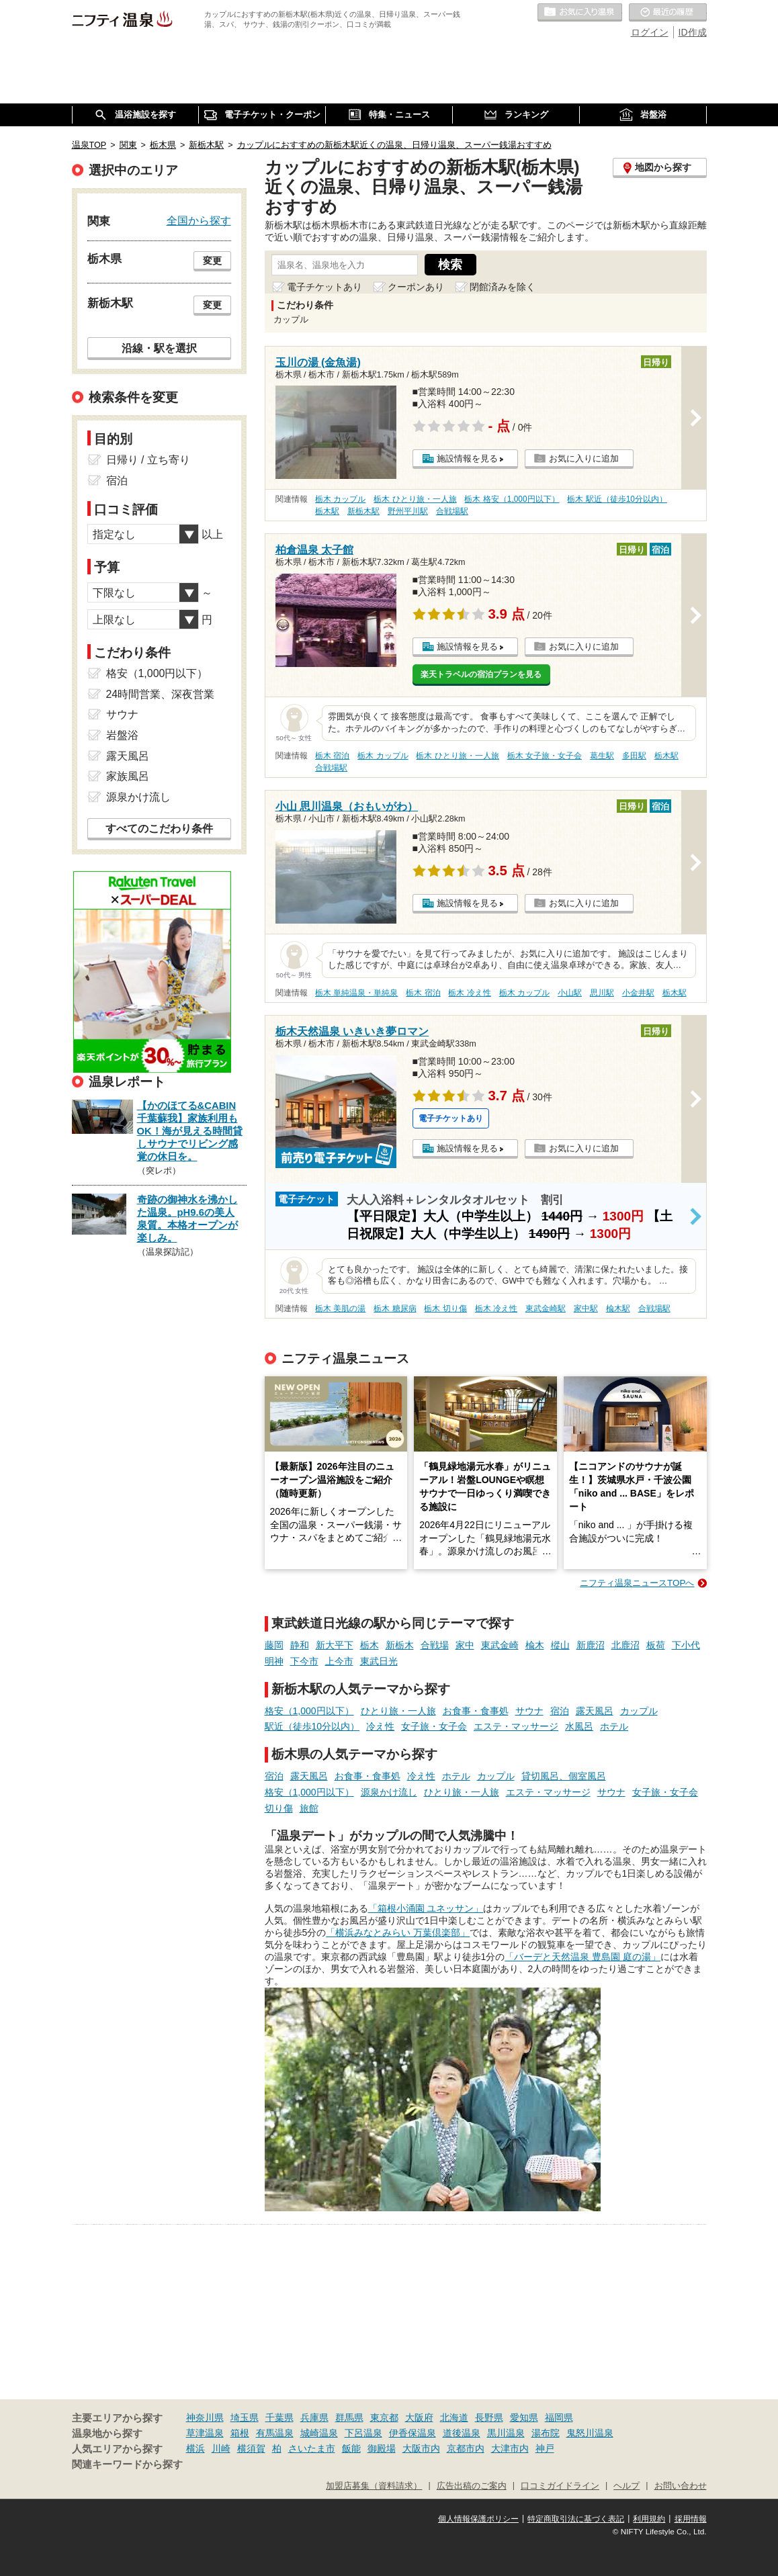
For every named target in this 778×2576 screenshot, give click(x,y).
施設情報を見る (467, 458)
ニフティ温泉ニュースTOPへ (637, 1583)
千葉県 (279, 2417)
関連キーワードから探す (127, 2464)
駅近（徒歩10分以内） (312, 1726)
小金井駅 (638, 992)
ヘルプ (626, 2486)
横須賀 (251, 2448)
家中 (465, 1645)
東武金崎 (500, 1645)
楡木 (534, 1645)
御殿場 (382, 2448)
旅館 (309, 1808)
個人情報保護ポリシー (478, 2519)
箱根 (239, 2433)
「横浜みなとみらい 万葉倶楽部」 (398, 1932)
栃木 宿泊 (332, 755)
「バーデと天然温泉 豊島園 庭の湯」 (582, 1956)
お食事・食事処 (476, 1710)
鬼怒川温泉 (589, 2433)
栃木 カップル (340, 499)
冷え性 (380, 1726)
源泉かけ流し (389, 1792)
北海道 (454, 2417)
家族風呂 (127, 776)
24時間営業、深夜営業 (160, 694)
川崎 (221, 2448)
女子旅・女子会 (434, 1726)
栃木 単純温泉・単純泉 (356, 992)
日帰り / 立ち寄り (148, 459)
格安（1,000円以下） (309, 1710)
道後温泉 (461, 2433)
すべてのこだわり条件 (159, 828)
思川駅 (602, 992)
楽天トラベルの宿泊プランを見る (481, 674)
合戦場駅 (452, 511)
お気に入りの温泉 (579, 12)
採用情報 (691, 2519)
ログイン (649, 32)
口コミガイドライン (560, 2486)
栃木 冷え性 (469, 992)
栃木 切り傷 (445, 1308)
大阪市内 (421, 2448)
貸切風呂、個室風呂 (563, 1776)
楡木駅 (618, 1308)
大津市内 (510, 2448)
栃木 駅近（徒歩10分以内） (617, 499)
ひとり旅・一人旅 (398, 1710)
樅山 (560, 1645)
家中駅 (586, 1308)
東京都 (384, 2417)
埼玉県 (244, 2417)
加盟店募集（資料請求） (374, 2486)
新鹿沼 (590, 1645)
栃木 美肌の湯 (340, 1308)
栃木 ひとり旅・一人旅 (415, 499)
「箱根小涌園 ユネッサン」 (426, 1908)
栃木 (369, 1645)
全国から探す (199, 220)
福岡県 (559, 2417)
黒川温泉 (506, 2433)
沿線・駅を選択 (159, 348)
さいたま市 (311, 2448)
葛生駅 (602, 755)
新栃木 (400, 1645)
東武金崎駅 (545, 1308)
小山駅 (570, 992)
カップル (639, 1710)
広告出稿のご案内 (472, 2486)
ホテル (614, 1726)
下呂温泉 (363, 2433)
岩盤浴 (122, 735)
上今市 (339, 1661)
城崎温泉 (319, 2433)
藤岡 (274, 1645)
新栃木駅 (363, 511)
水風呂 (579, 1726)
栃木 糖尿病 (395, 1308)
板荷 (655, 1645)
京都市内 (465, 2448)
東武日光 (379, 1661)
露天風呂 (594, 1710)
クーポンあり (416, 286)
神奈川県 (205, 2417)
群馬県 (349, 2417)
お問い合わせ (680, 2486)
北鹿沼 (625, 1645)
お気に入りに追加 (584, 458)
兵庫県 (314, 2417)
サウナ (529, 1710)
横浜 (195, 2448)
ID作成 (693, 32)
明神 (274, 1661)
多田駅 (634, 755)
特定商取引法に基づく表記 (575, 2519)
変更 (212, 260)
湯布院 (545, 2433)
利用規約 (649, 2519)
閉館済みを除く (502, 286)
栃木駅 (327, 511)
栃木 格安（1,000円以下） (511, 499)
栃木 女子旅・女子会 (544, 755)
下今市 (304, 1661)
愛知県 (524, 2417)
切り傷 (279, 1808)
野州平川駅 (408, 511)
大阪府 (419, 2417)
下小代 (686, 1645)
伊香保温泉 (412, 2433)
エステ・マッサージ (516, 1726)
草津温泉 (205, 2433)
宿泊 (559, 1710)
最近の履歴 (668, 12)
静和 (299, 1645)
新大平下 (334, 1645)
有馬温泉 (275, 2433)
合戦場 (435, 1645)
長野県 (489, 2417)
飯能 (351, 2448)
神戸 (544, 2448)
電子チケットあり (324, 286)
